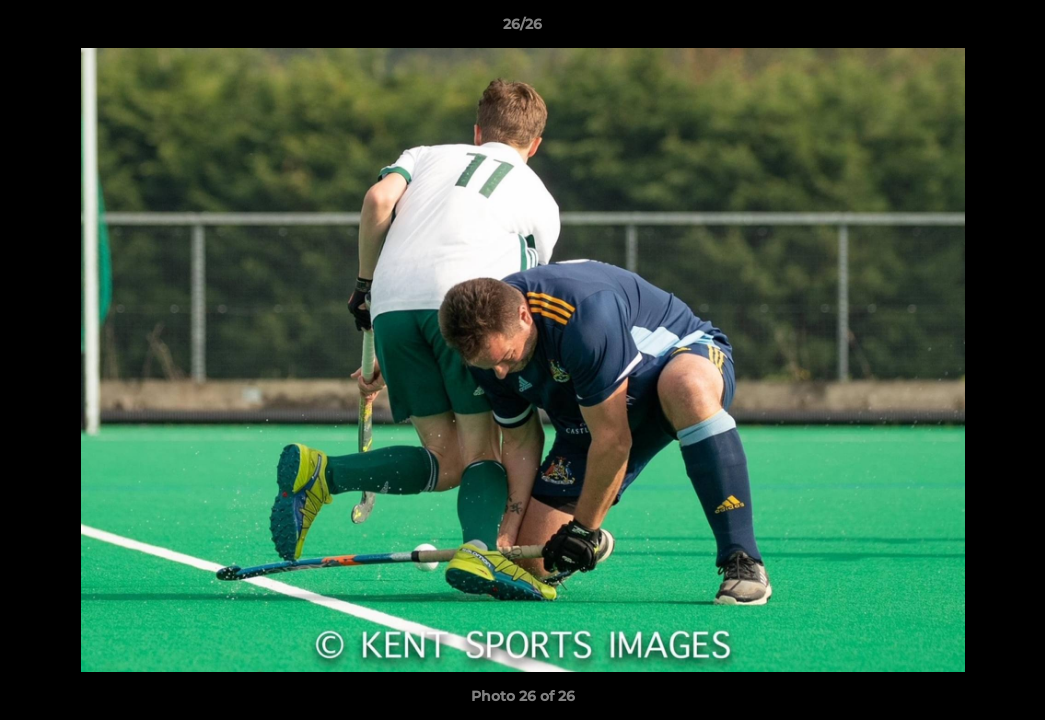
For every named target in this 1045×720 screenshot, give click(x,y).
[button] (1009, 29)
